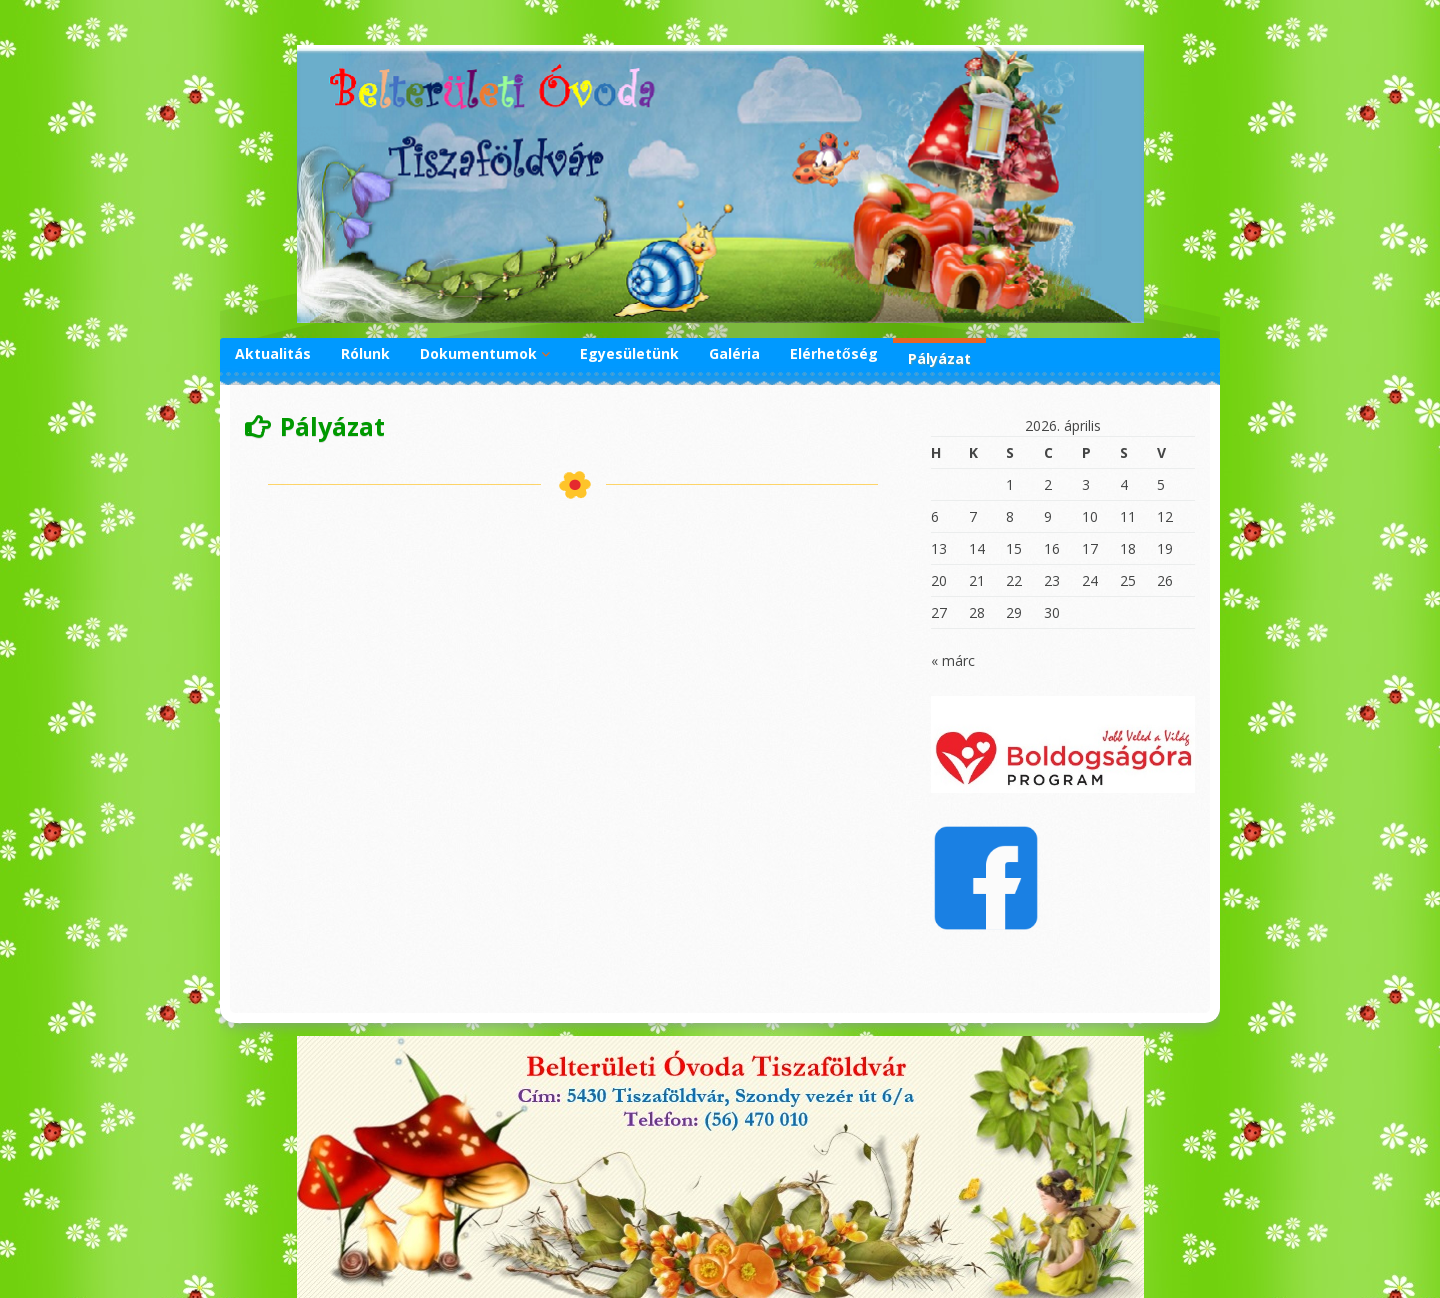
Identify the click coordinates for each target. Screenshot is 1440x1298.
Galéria (734, 353)
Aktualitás (273, 353)
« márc (953, 660)
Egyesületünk (629, 353)
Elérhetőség (834, 353)
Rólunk (365, 353)
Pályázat (939, 358)
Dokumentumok (478, 353)
